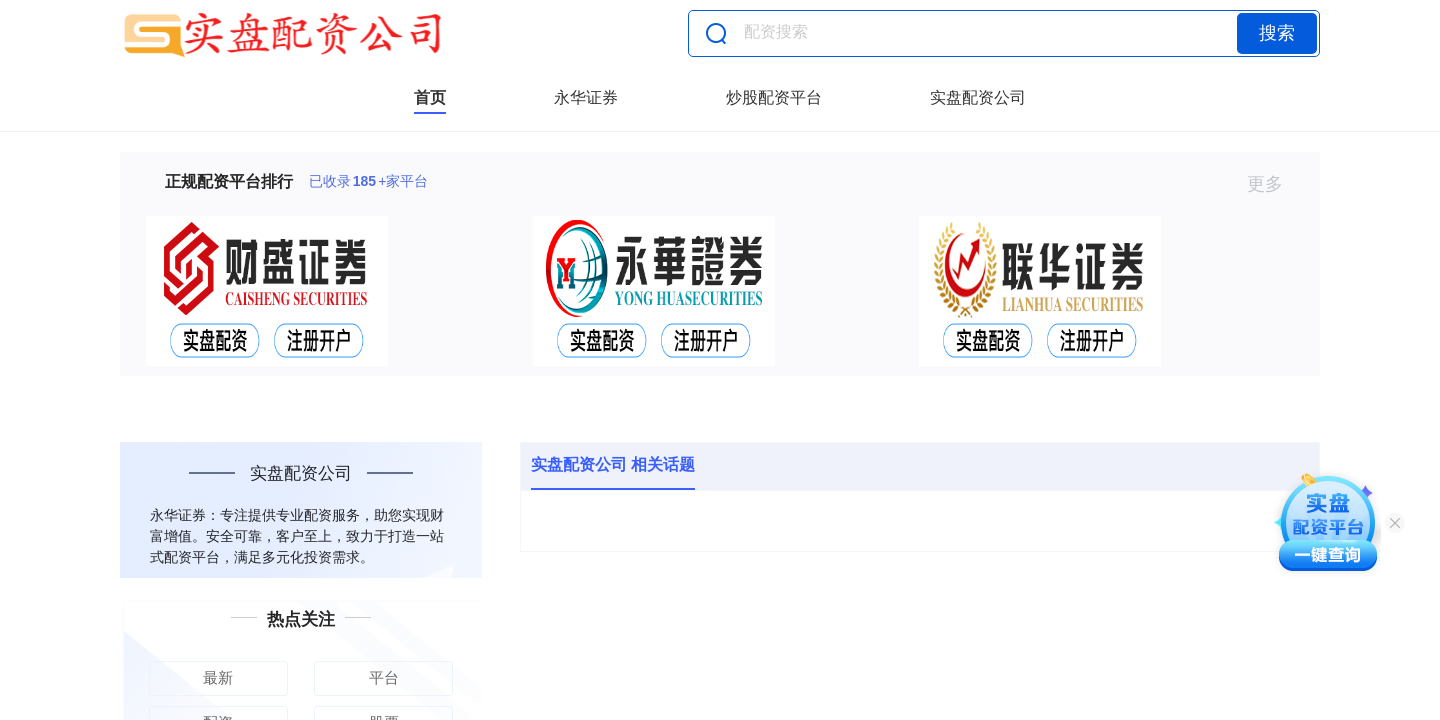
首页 (430, 97)
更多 (1273, 184)
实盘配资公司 (978, 97)
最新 (218, 677)
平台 (384, 677)
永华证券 (586, 97)
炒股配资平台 (774, 97)
